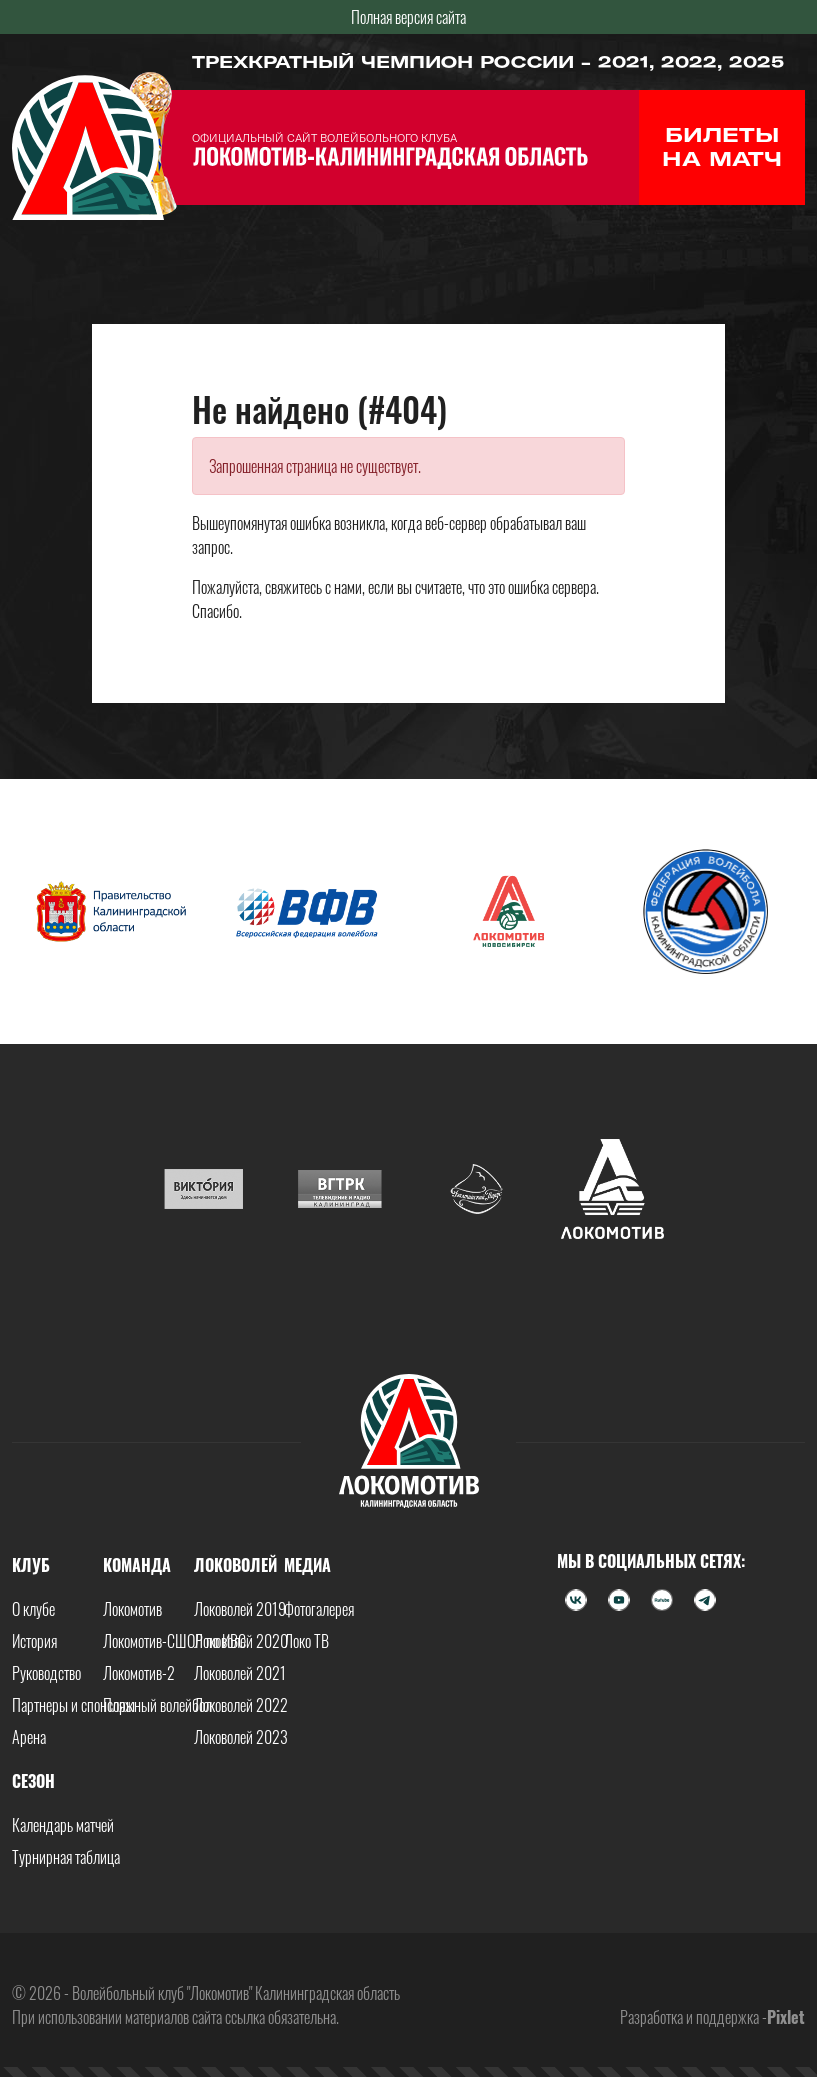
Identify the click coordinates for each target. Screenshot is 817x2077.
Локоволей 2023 (241, 1737)
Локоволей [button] (235, 1565)
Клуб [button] (31, 1565)
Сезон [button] (33, 1781)
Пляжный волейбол (157, 1705)
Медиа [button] (307, 1565)
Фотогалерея (319, 1609)
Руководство (46, 1673)
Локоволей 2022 (241, 1705)
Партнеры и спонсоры (73, 1705)
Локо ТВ (306, 1641)
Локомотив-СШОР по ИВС (174, 1641)
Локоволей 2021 (240, 1673)
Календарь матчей (63, 1825)
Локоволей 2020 (241, 1641)
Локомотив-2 (139, 1673)
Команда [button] (137, 1565)
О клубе (33, 1609)
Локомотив (132, 1609)
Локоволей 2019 (240, 1609)
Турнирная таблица (66, 1857)
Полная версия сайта (408, 17)
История (34, 1641)
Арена (29, 1737)
